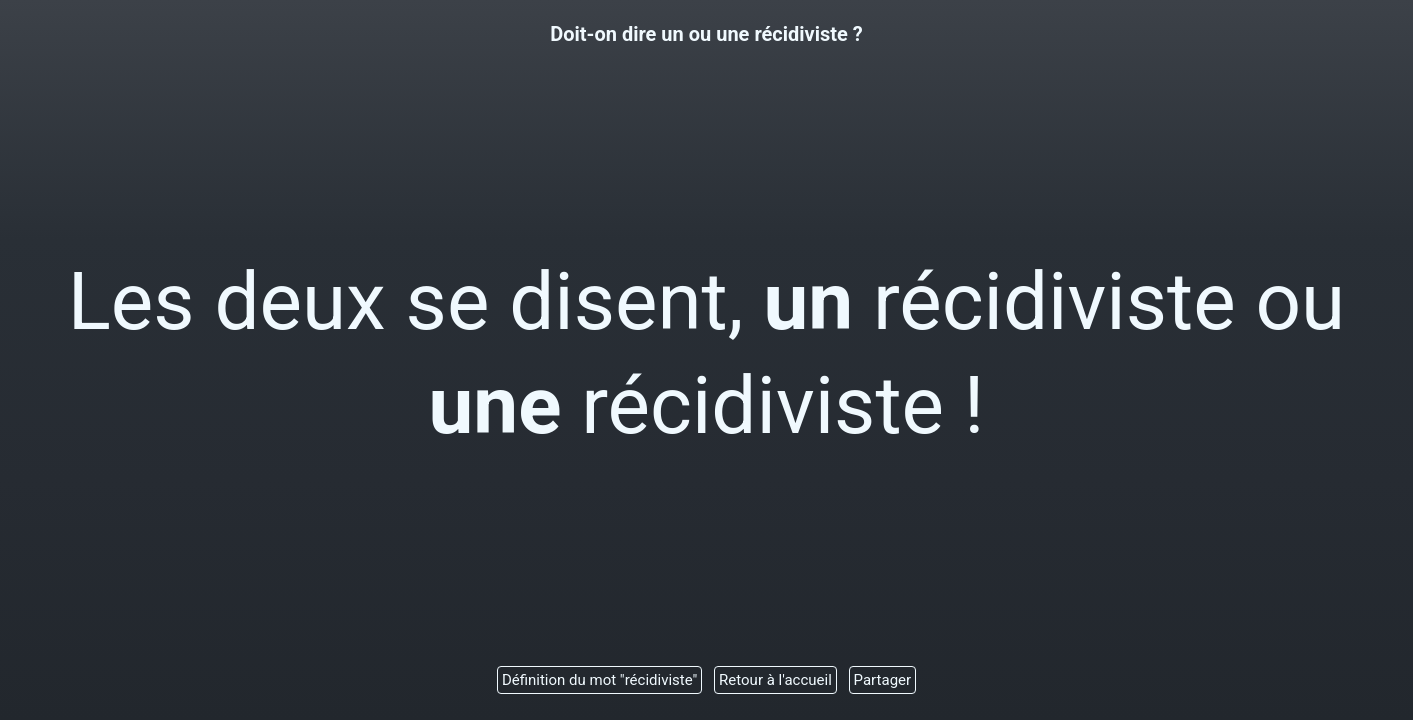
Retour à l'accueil (775, 680)
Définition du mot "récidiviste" (599, 680)
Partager (883, 680)
